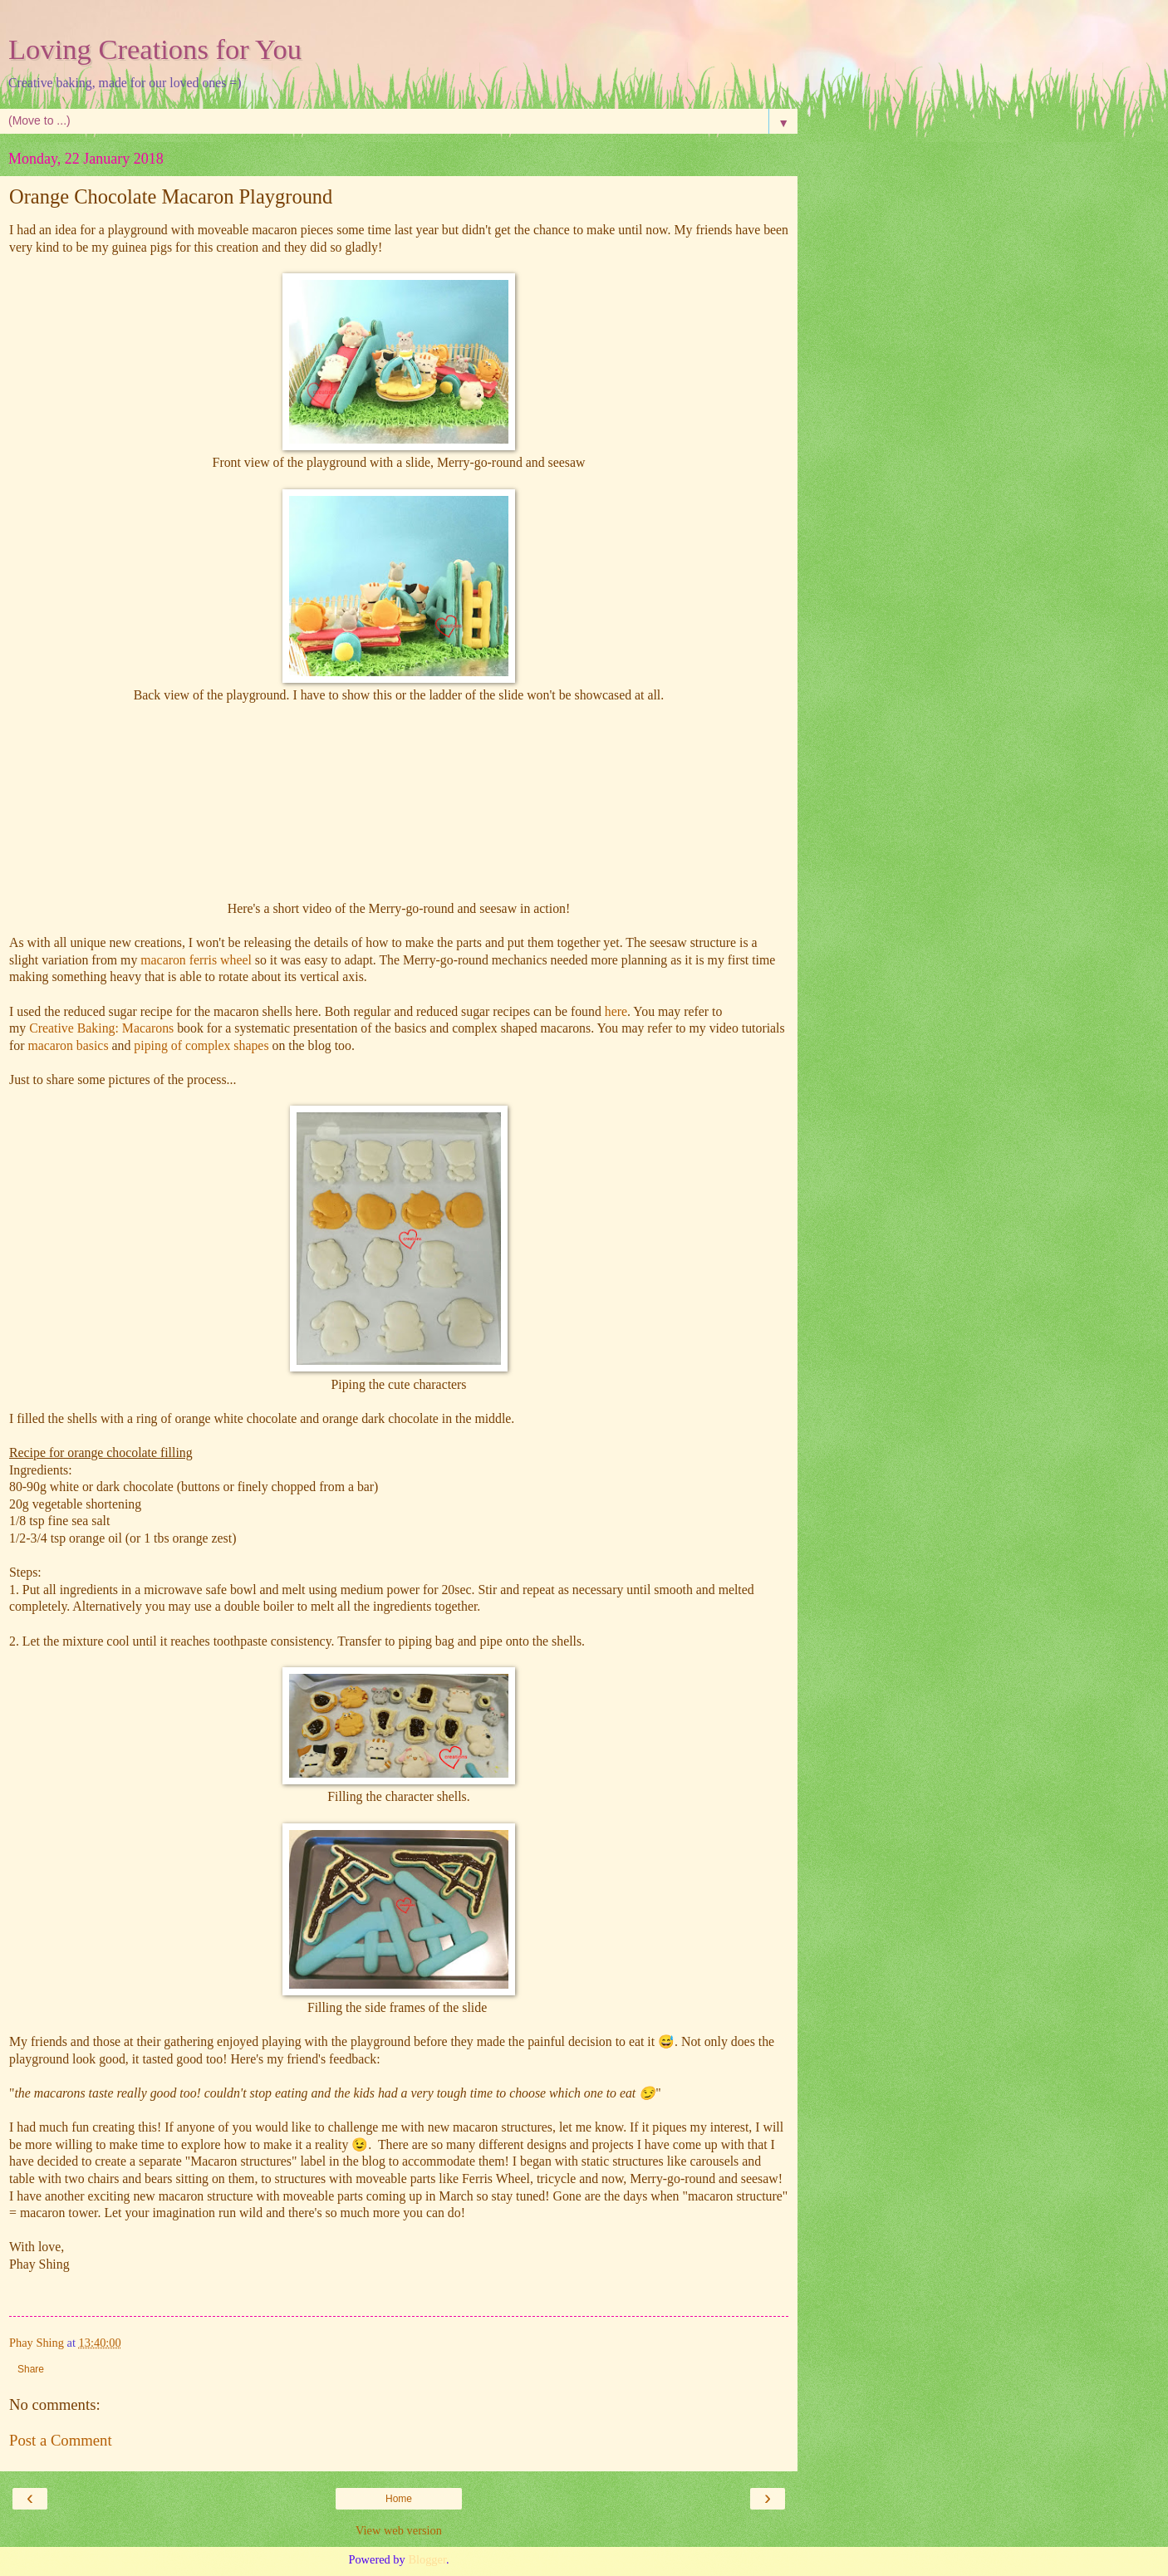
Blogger (427, 2559)
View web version (399, 2530)
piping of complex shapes (201, 1045)
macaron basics (67, 1045)
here (616, 1011)
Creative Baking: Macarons (101, 1028)
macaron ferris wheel (196, 960)
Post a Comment (60, 2440)
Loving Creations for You (155, 49)
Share (30, 2369)
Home (398, 2499)
